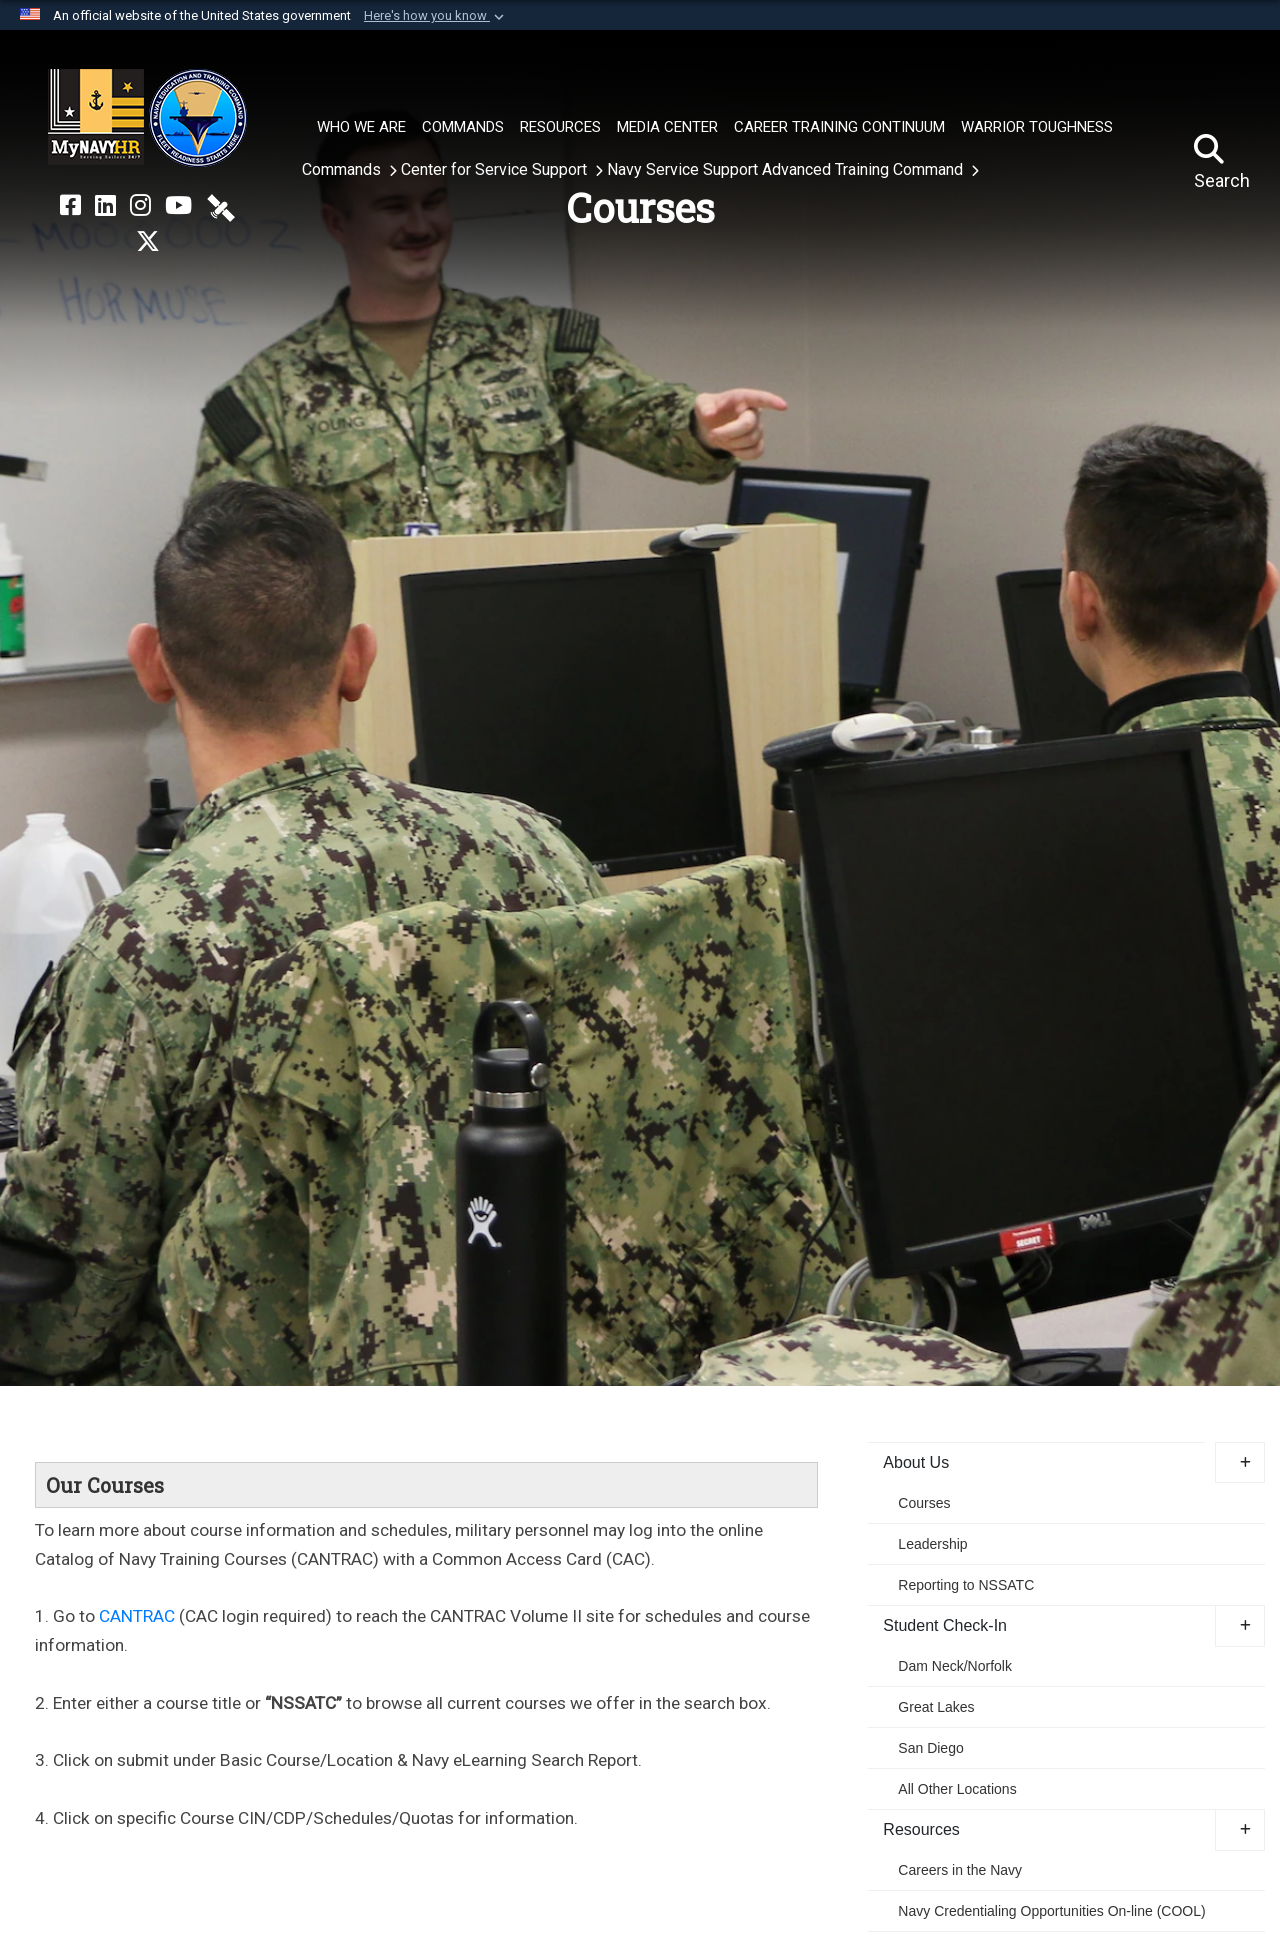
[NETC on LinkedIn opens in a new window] (105, 206)
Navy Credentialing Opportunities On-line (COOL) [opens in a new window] (1051, 1911)
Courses (924, 1503)
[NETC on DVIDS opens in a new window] (221, 206)
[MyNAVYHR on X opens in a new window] (148, 242)
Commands (343, 169)
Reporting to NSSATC (966, 1585)
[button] (436, 16)
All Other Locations (957, 1789)
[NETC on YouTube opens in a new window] (178, 206)
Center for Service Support (496, 169)
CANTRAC (137, 1616)
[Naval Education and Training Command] (147, 118)
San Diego (930, 1748)
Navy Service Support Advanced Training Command (787, 169)
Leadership (932, 1544)
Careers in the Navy (960, 1870)
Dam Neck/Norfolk (955, 1666)
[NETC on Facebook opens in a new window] (70, 206)
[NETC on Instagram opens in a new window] (140, 206)
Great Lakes (936, 1707)
